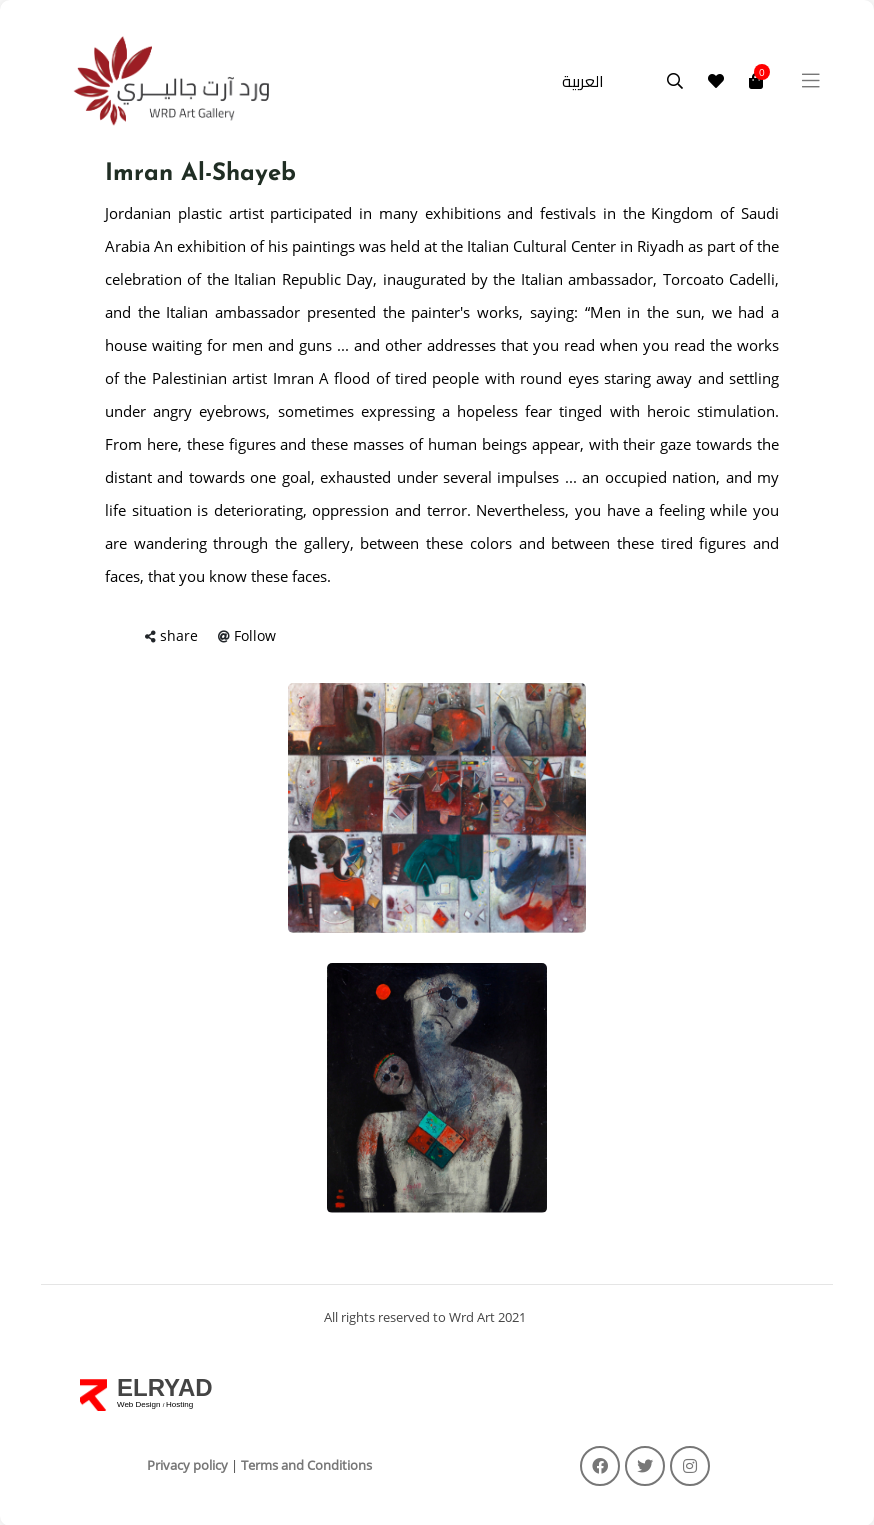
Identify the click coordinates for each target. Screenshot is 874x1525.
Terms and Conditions (306, 1465)
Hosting (179, 1404)
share (179, 635)
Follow (255, 635)
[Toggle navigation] (811, 81)
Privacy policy (187, 1465)
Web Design (140, 1404)
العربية (583, 81)
